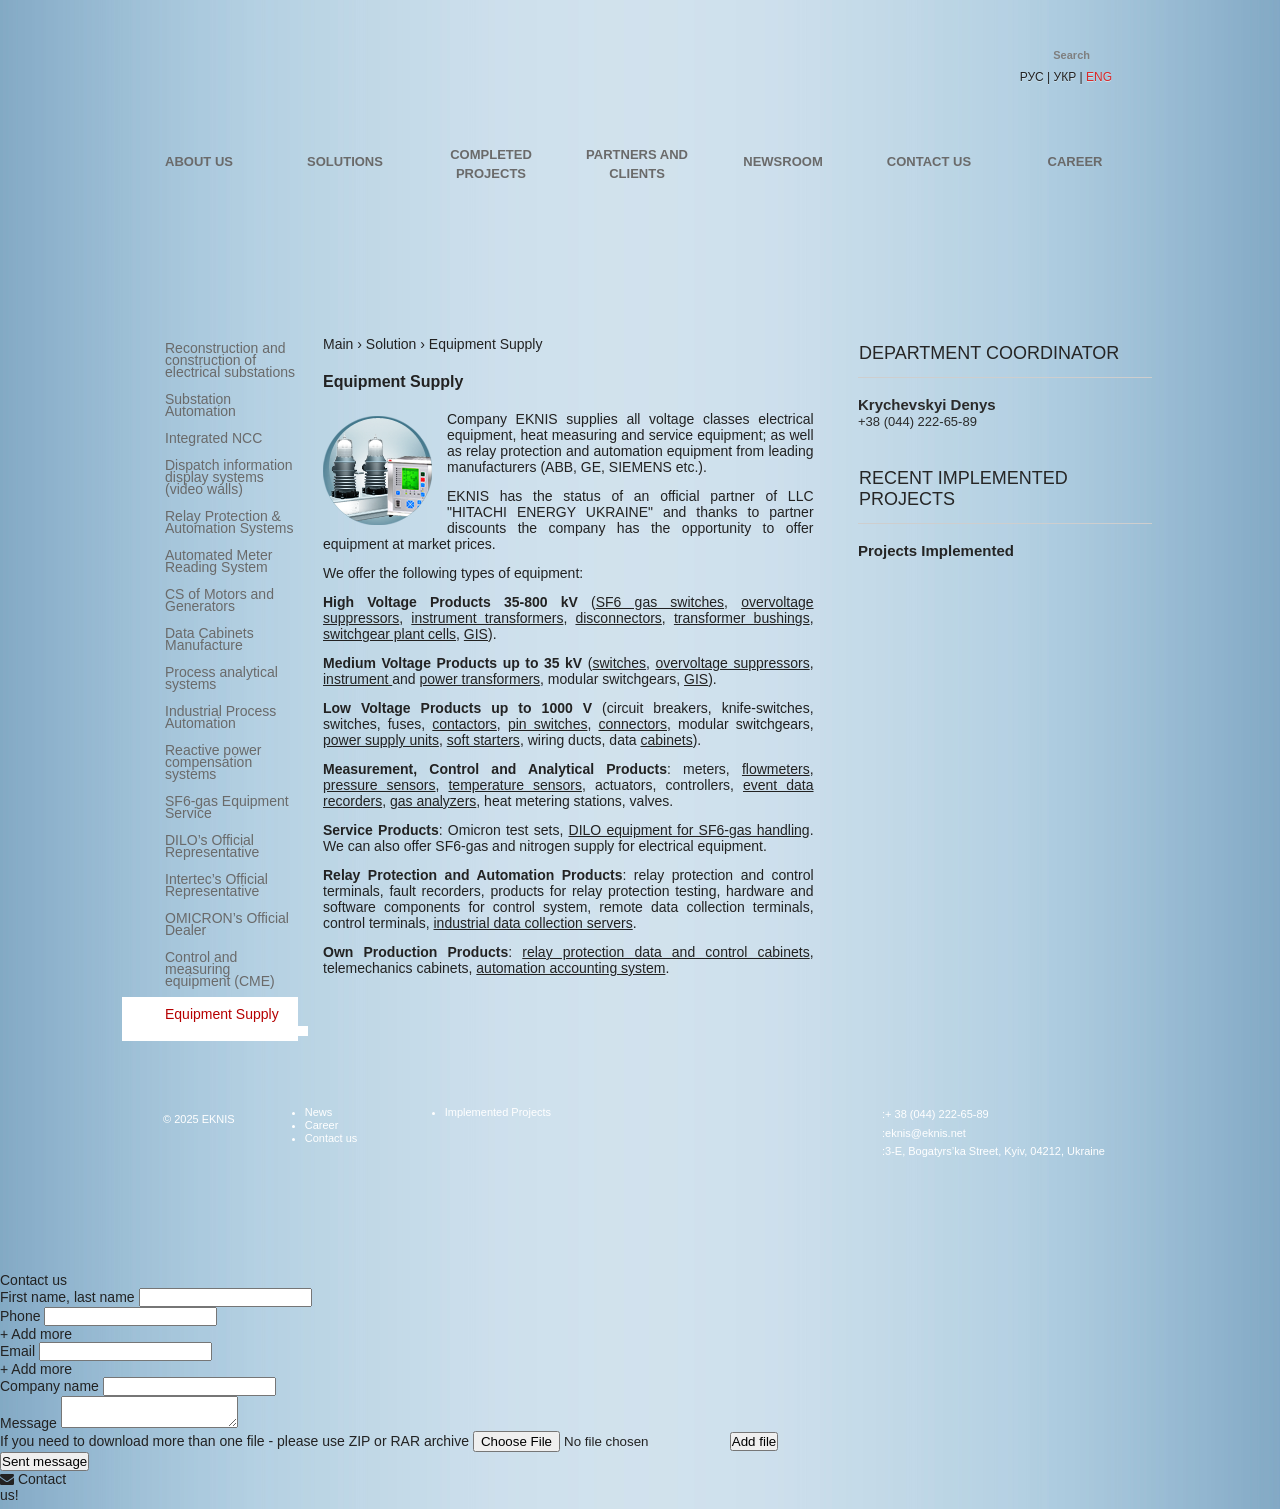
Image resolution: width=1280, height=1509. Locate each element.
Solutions (345, 161)
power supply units (381, 740)
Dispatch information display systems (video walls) (229, 477)
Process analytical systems (221, 678)
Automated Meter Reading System (218, 561)
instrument (357, 679)
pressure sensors (379, 785)
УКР (1065, 77)
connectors (633, 724)
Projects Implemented (936, 550)
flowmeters (776, 769)
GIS (476, 634)
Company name (49, 1386)
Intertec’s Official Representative (216, 885)
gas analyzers (433, 801)
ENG (1099, 77)
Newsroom (782, 161)
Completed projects (491, 164)
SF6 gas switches (660, 602)
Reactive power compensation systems (213, 762)
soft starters (483, 740)
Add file (754, 1447)
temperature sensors (515, 785)
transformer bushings (742, 618)
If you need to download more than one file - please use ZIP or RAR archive (234, 1447)
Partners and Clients (637, 164)
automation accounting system (570, 968)
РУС (1032, 77)
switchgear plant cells (389, 634)
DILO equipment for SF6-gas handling (689, 830)
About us (199, 161)
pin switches (548, 724)
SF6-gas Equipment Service (227, 807)
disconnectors (618, 618)
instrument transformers (487, 618)
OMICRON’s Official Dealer (227, 924)
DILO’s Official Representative (212, 846)
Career (1075, 161)
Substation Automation (200, 405)
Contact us (929, 161)
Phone (20, 1316)
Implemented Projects (498, 1112)
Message (28, 1429)
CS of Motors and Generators (219, 600)
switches (619, 663)
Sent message (44, 1467)
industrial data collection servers (532, 923)
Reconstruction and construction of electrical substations (230, 360)
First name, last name (67, 1297)
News (319, 1112)
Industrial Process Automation (220, 717)
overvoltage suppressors (733, 663)
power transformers (480, 679)
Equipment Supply (222, 1014)
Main (338, 344)
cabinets (667, 740)
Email (17, 1351)
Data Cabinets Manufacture (209, 639)
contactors (464, 724)
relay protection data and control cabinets (665, 952)
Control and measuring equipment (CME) (220, 969)
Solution (391, 344)
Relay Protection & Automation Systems (229, 522)
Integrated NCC (213, 438)
